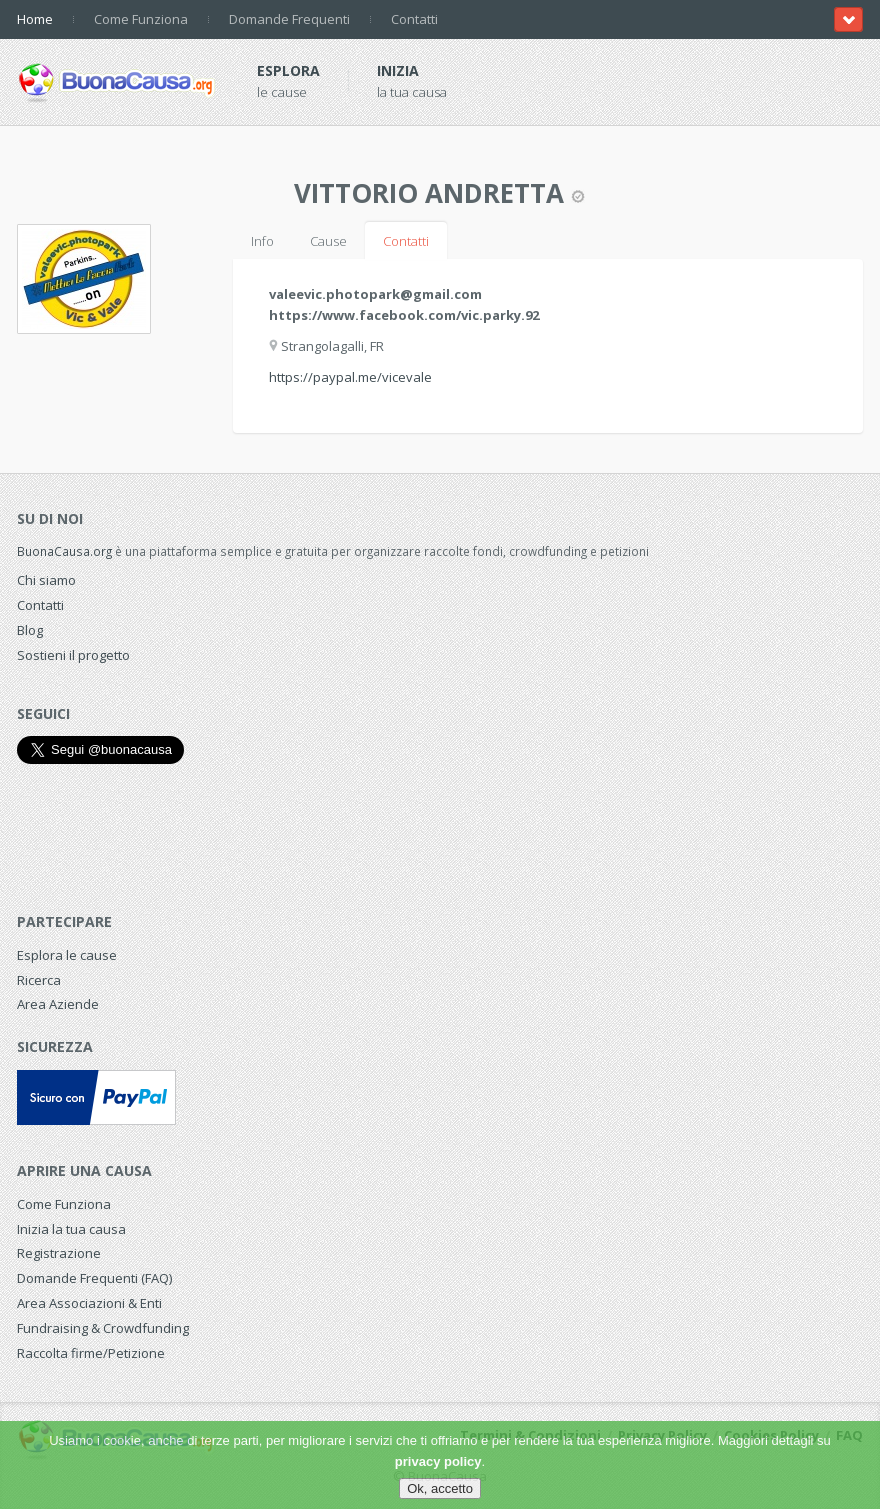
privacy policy (438, 1461)
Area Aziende (58, 1004)
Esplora (288, 70)
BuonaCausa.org (64, 551)
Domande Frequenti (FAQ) (94, 1278)
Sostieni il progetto (73, 655)
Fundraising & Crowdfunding (103, 1328)
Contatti (414, 19)
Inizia (398, 70)
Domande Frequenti (289, 19)
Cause (328, 241)
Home (35, 19)
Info (262, 241)
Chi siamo (46, 580)
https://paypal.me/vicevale (350, 377)
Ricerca (39, 980)
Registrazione (59, 1253)
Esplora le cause (67, 955)
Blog (30, 630)
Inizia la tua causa (71, 1229)
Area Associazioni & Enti (89, 1303)
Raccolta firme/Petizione (91, 1353)
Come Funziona (141, 19)
